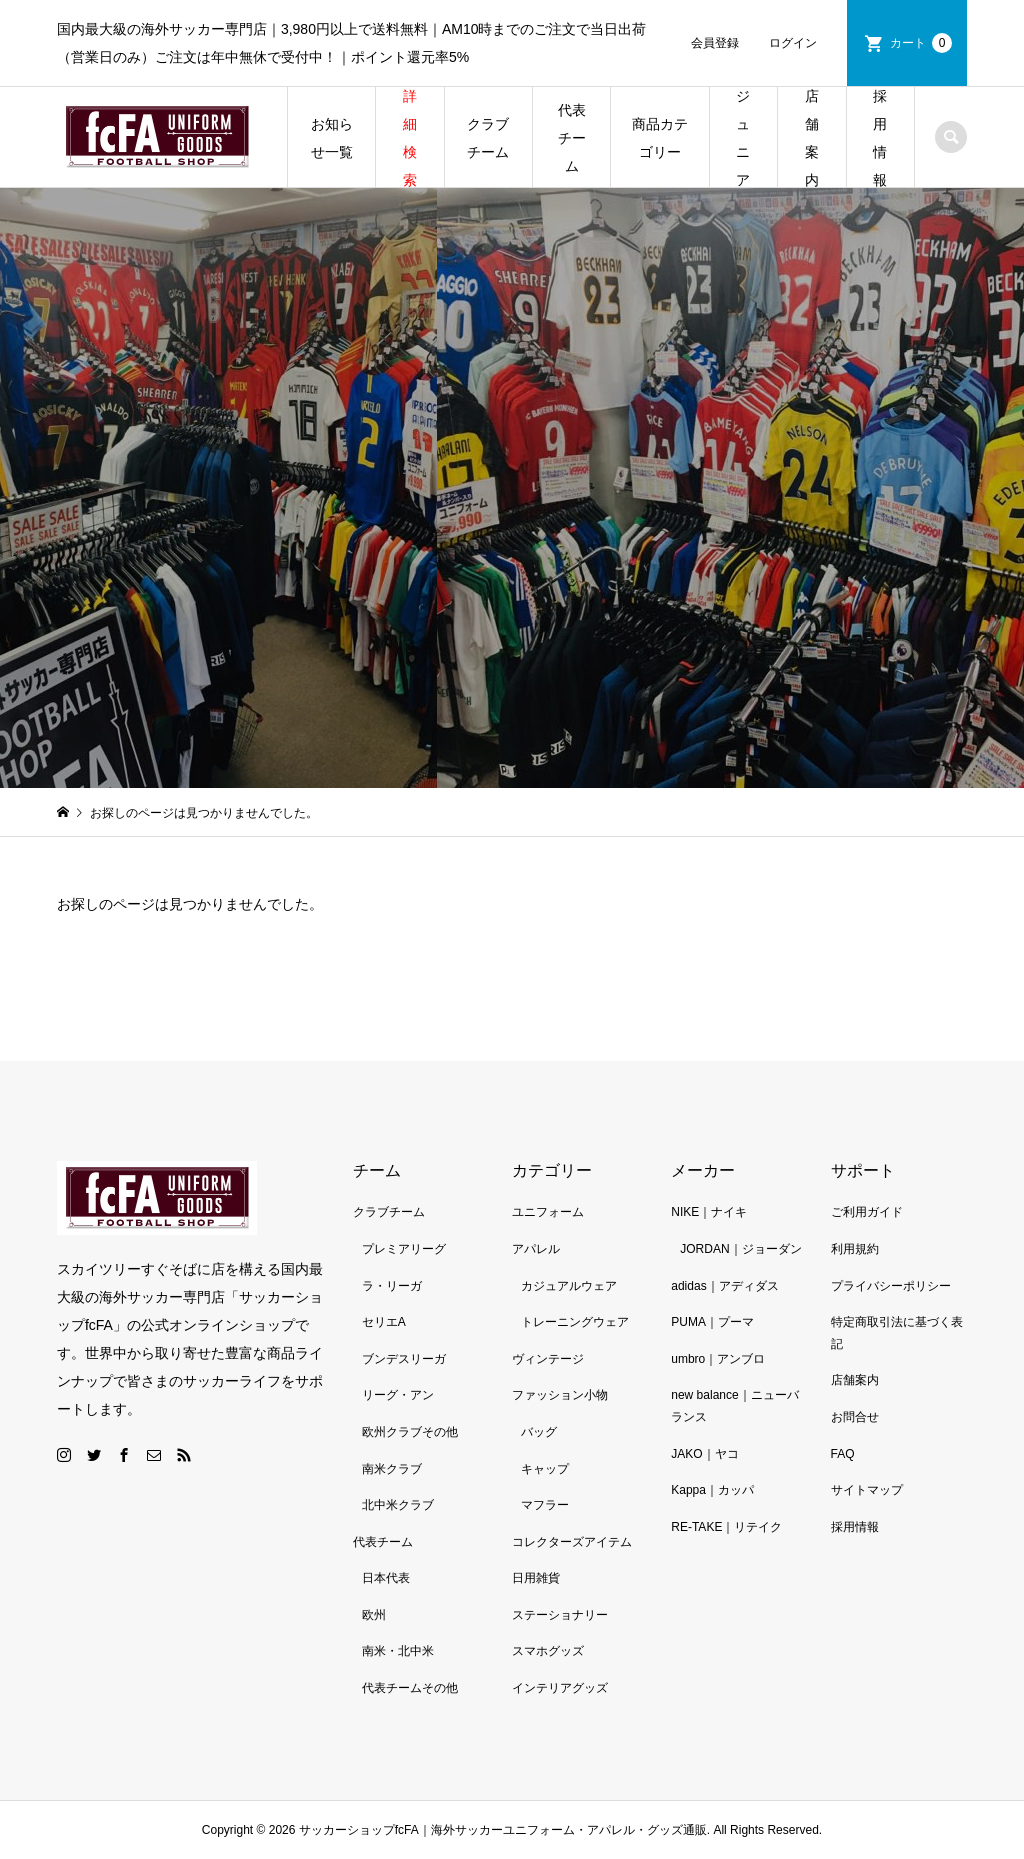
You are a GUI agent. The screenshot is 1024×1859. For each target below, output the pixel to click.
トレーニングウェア (575, 1322)
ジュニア (743, 138)
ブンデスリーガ (404, 1359)
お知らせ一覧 (332, 138)
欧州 (374, 1615)
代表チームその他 (410, 1688)
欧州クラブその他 (410, 1432)
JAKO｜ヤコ (704, 1454)
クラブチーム (488, 138)
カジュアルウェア (569, 1286)
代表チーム (572, 138)
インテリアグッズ (560, 1688)
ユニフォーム (548, 1212)
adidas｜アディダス (724, 1286)
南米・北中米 (398, 1651)
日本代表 (386, 1578)
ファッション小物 (560, 1395)
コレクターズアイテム (572, 1542)
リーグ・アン (398, 1395)
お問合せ (855, 1417)
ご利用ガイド (867, 1212)
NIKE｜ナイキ (709, 1212)
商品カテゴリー (660, 138)
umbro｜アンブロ (718, 1359)
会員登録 (715, 43)
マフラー (545, 1505)
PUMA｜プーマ (712, 1322)
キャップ (545, 1469)
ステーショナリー (560, 1615)
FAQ (843, 1454)
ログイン (793, 43)
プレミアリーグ (404, 1249)
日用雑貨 (536, 1578)
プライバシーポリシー (891, 1286)
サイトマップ (867, 1490)
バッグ (539, 1432)
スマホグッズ (548, 1651)
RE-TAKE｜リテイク (726, 1527)
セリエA (384, 1322)
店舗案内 (812, 138)
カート (921, 43)
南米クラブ (392, 1469)
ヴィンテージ (548, 1359)
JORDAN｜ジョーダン (740, 1249)
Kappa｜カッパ (712, 1490)
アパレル (536, 1249)
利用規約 (855, 1249)
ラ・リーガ (392, 1286)
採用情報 (880, 138)
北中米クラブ (398, 1505)
